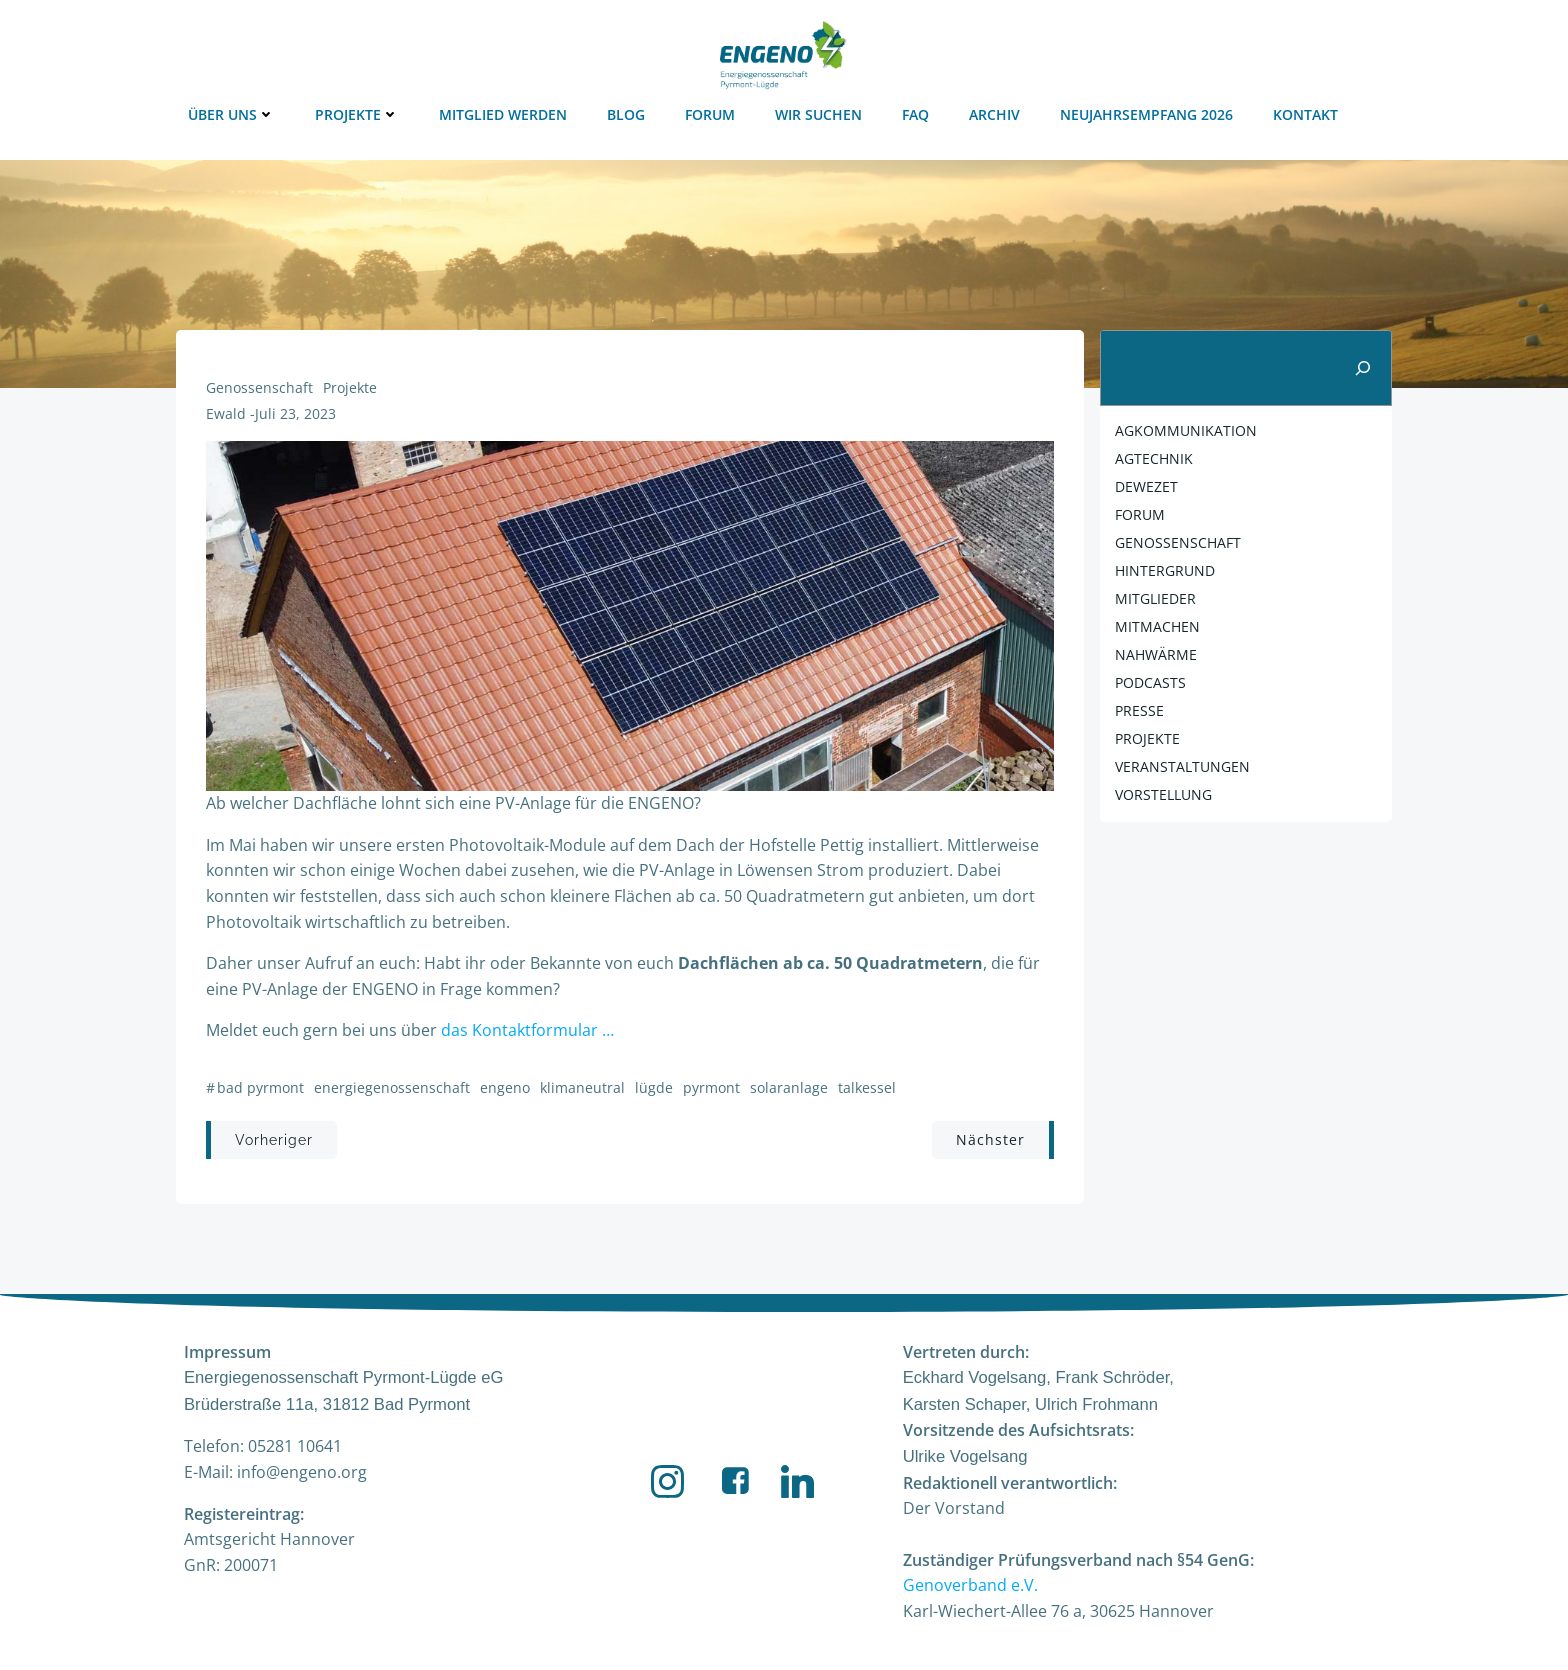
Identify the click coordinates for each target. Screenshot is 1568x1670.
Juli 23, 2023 (295, 413)
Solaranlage (789, 1087)
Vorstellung (1163, 794)
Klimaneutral (582, 1087)
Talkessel (867, 1087)
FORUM (1140, 514)
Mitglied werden (503, 114)
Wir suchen (818, 114)
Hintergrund (1165, 570)
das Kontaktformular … (527, 1030)
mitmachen (1157, 626)
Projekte (357, 114)
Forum (710, 114)
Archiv (994, 114)
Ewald (226, 413)
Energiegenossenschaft (392, 1087)
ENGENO (505, 1087)
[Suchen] (1363, 368)
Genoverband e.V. (970, 1585)
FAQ (915, 114)
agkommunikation (1186, 430)
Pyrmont (711, 1087)
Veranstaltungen (1182, 766)
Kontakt (1305, 114)
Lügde (654, 1087)
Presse (1139, 710)
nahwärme (1156, 654)
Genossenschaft (259, 387)
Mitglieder (1155, 598)
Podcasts (1150, 682)
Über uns (231, 114)
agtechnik (1154, 458)
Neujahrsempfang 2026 (1146, 114)
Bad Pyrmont (260, 1087)
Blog (626, 114)
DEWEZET (1146, 486)
